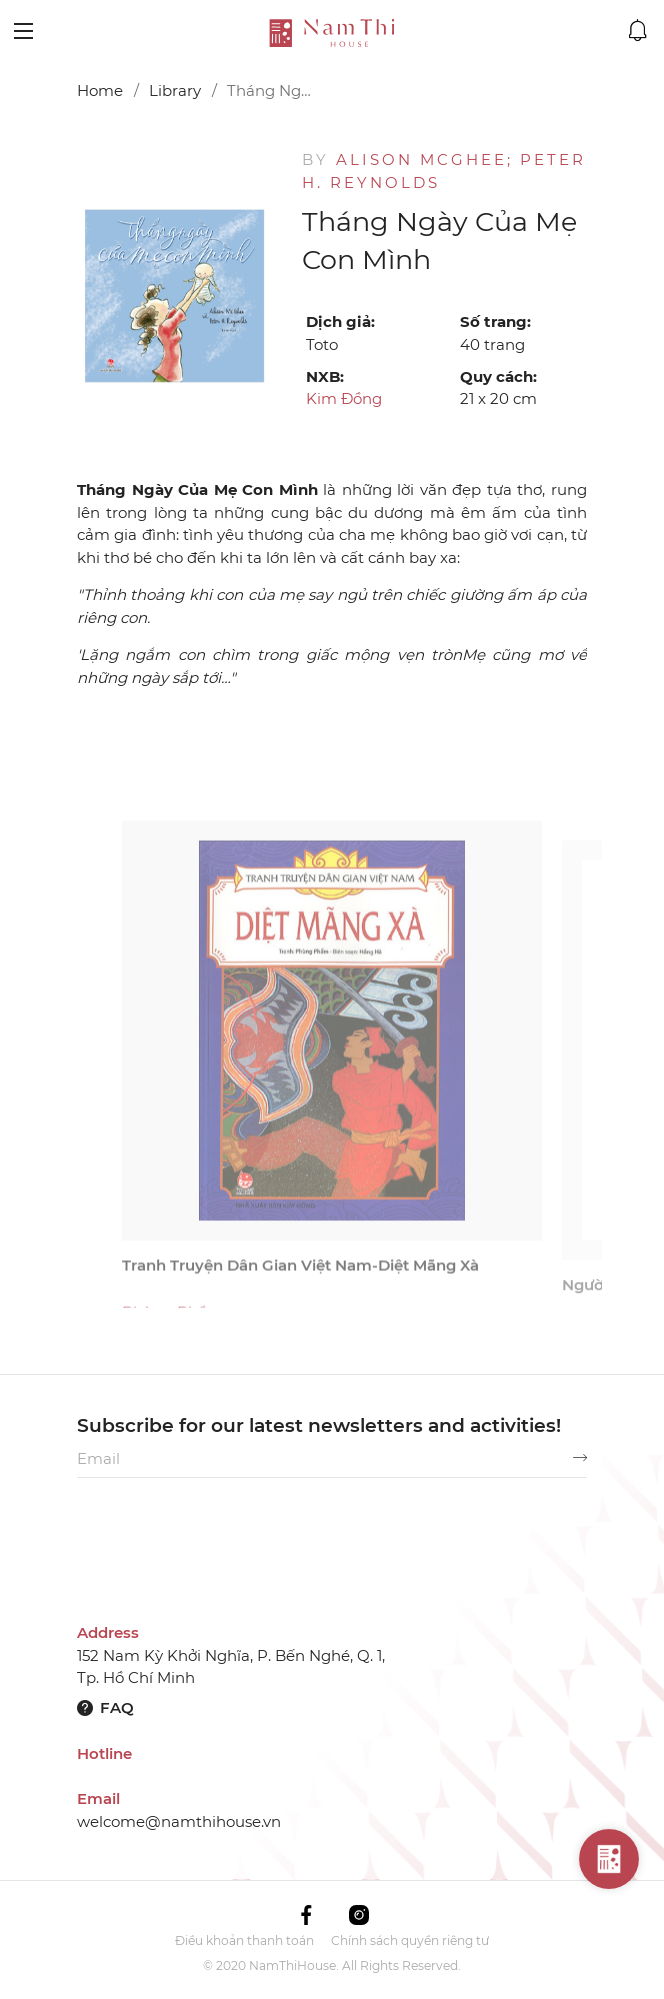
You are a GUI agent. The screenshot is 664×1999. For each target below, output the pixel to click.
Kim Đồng (344, 398)
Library (175, 90)
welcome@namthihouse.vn (179, 1821)
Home (100, 90)
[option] (174, 295)
